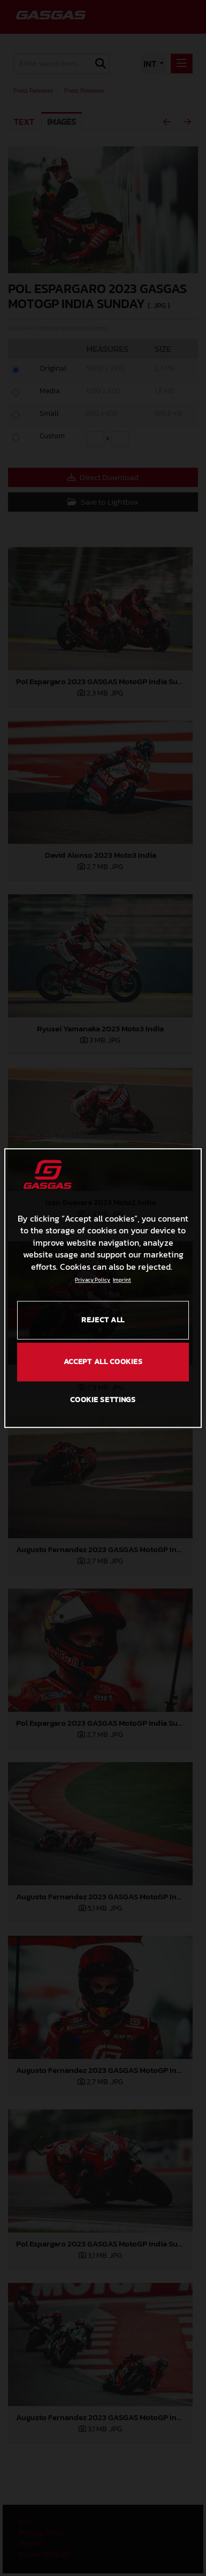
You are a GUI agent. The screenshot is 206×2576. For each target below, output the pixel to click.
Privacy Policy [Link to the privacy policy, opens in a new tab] (92, 1280)
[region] (103, 1288)
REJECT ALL (103, 1320)
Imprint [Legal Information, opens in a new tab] (122, 1280)
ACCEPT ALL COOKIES (103, 1361)
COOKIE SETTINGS (103, 1399)
